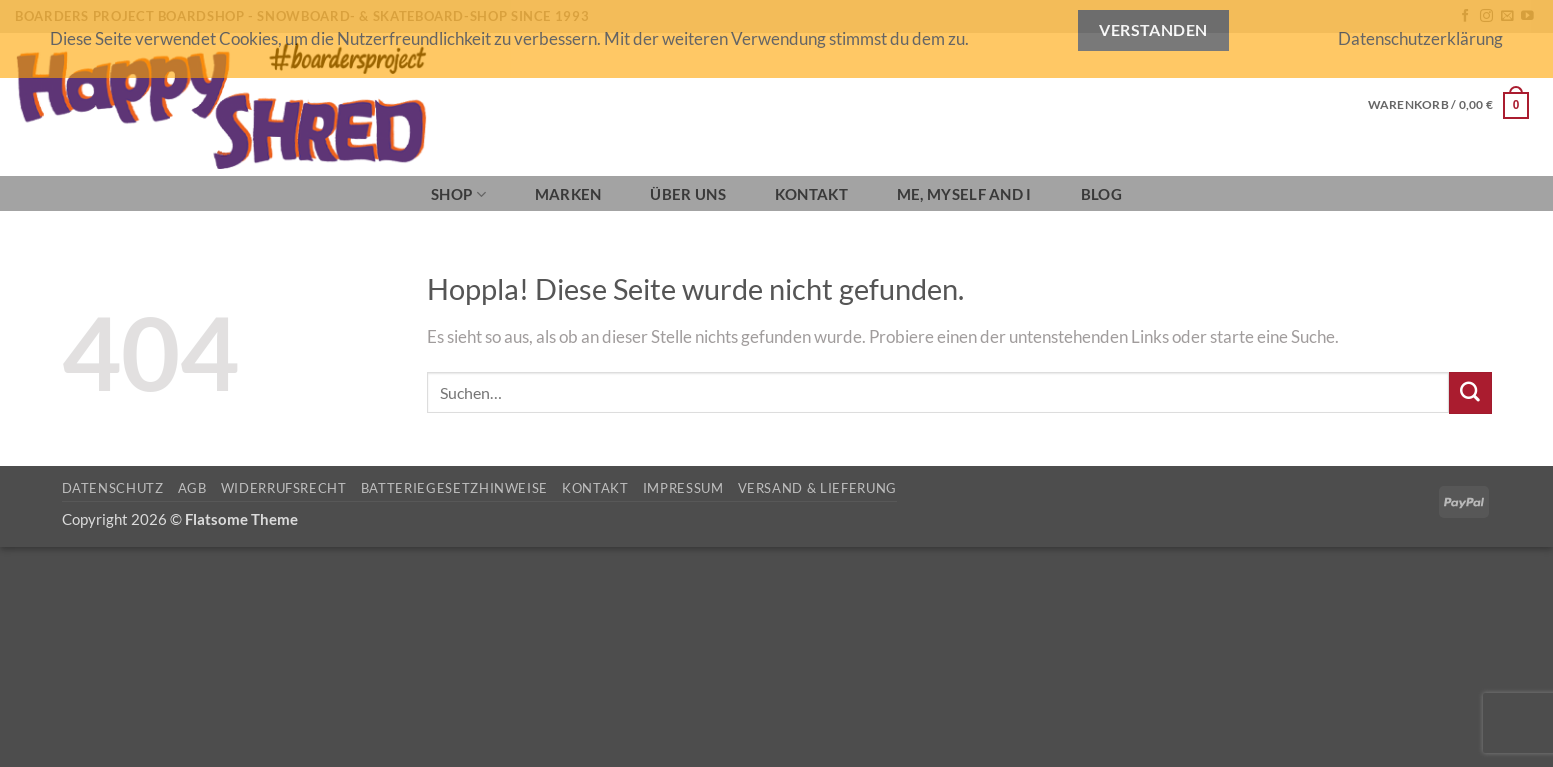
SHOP (458, 194)
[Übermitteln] (1470, 392)
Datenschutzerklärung (1420, 38)
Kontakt (811, 194)
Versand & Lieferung (817, 488)
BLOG (1101, 194)
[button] (1448, 105)
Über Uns (687, 194)
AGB (192, 488)
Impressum (683, 488)
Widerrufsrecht (284, 488)
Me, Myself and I (964, 194)
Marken (568, 194)
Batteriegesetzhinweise (454, 488)
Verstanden (1153, 30)
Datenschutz (113, 488)
